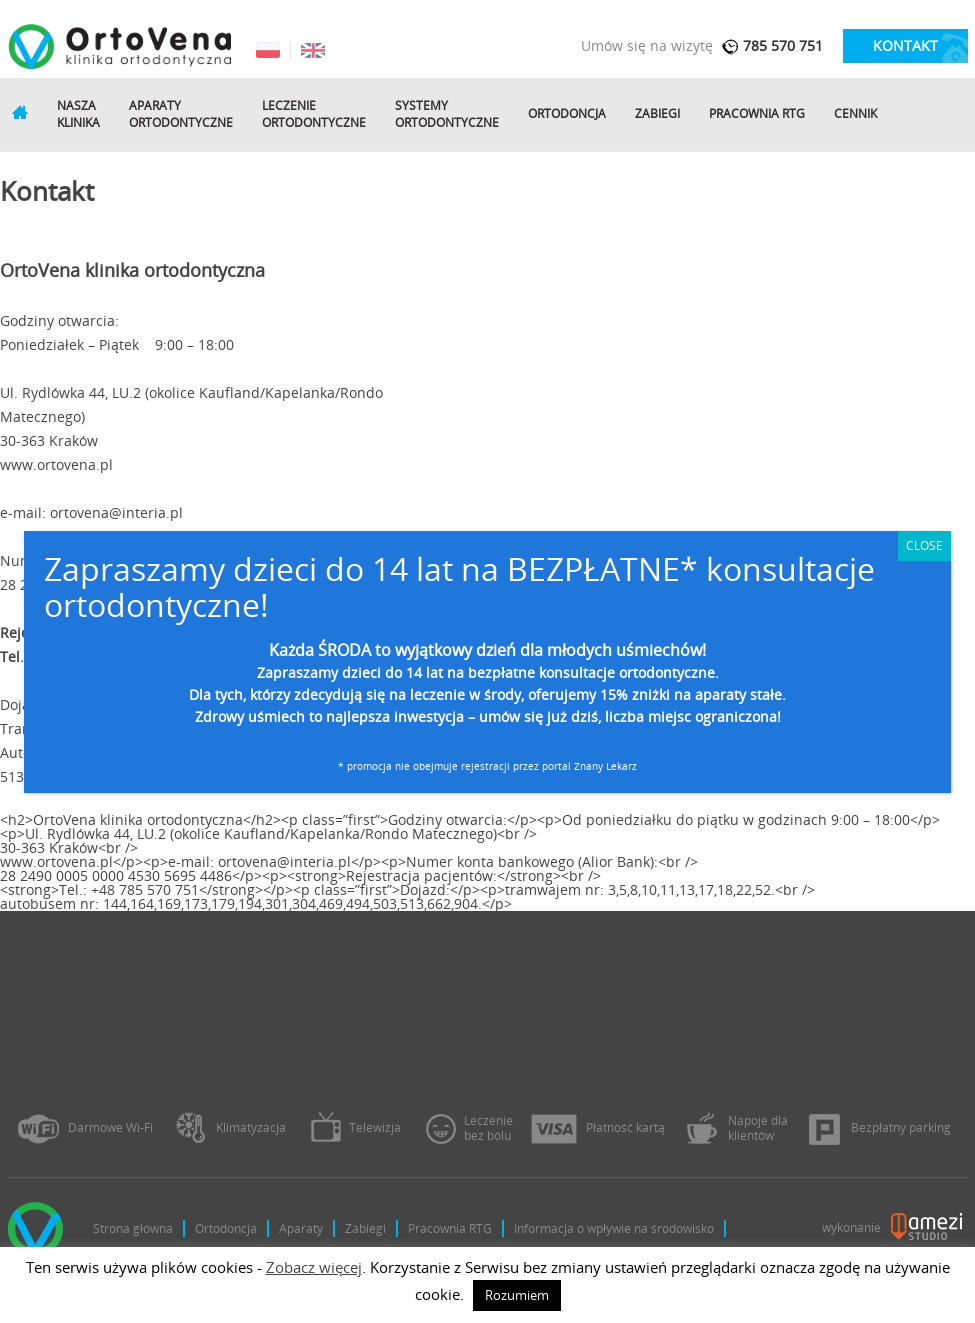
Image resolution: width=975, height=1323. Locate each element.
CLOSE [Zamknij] (924, 545)
